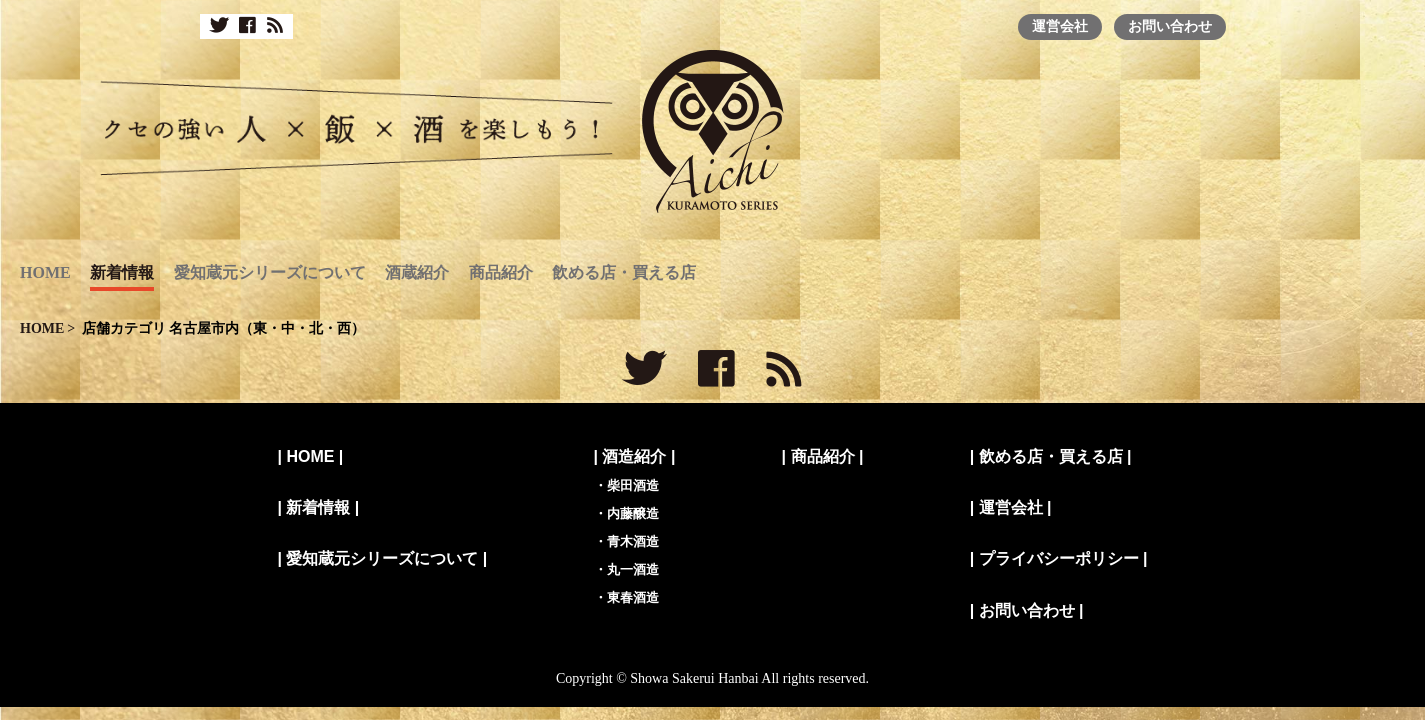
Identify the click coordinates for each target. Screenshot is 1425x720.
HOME (45, 272)
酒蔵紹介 (417, 272)
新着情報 (122, 272)
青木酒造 (633, 541)
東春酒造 (633, 597)
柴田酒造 (633, 485)
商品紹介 (501, 272)
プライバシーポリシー (1059, 558)
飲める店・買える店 (624, 272)
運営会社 (1060, 26)
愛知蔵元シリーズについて (270, 272)
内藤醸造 (633, 513)
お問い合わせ (1170, 26)
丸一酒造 (633, 569)
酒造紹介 (634, 456)
